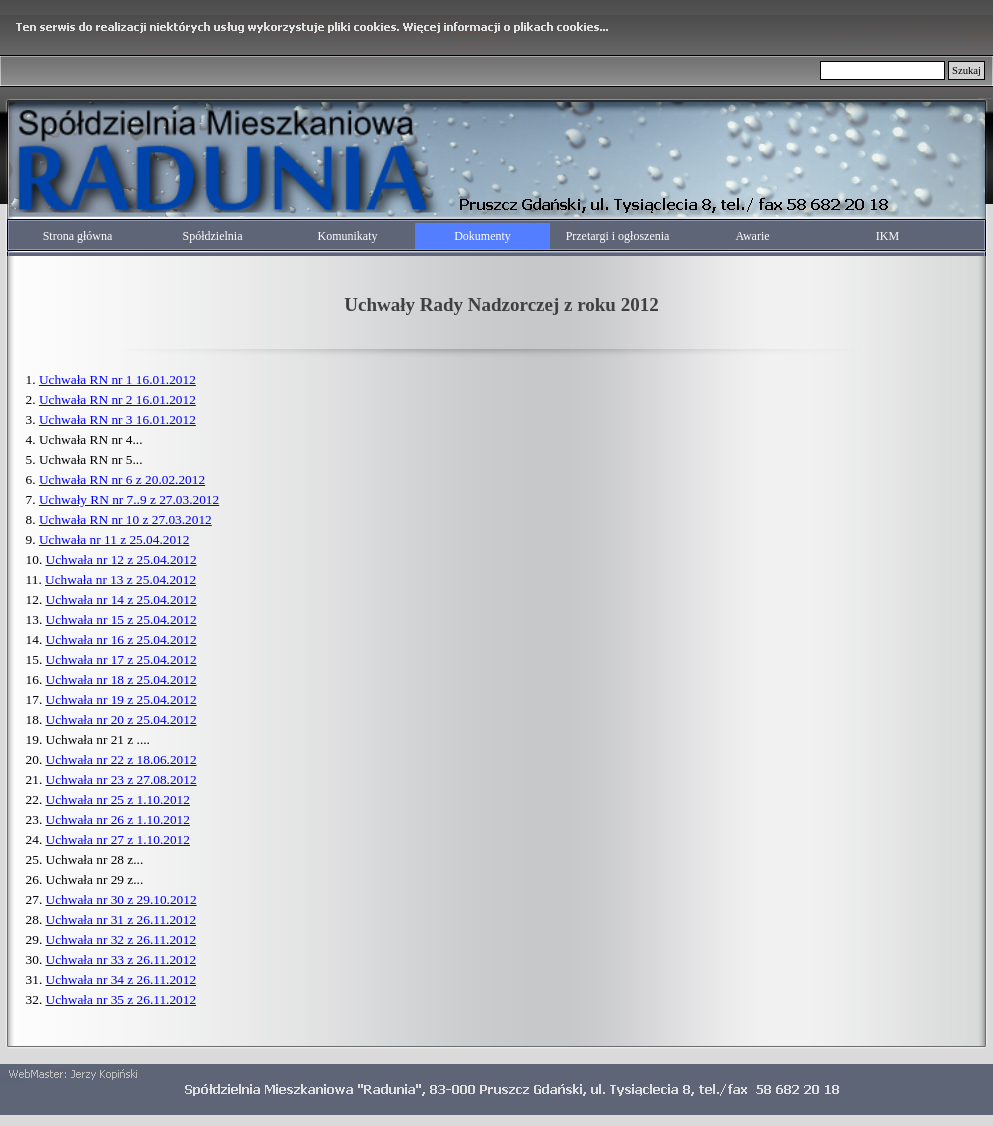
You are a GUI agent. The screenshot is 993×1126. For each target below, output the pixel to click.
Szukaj (966, 70)
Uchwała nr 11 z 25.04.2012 (114, 539)
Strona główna (78, 236)
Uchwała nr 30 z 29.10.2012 (121, 899)
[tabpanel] (502, 302)
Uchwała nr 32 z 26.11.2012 (121, 939)
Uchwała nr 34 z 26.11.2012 (121, 979)
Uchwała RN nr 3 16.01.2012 (117, 419)
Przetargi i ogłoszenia (618, 236)
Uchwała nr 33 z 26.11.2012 (121, 959)
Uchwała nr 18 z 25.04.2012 (121, 679)
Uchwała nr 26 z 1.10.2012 (118, 819)
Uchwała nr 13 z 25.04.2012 (120, 579)
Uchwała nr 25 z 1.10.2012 (118, 799)
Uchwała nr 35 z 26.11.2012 (121, 999)
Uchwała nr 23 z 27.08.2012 (121, 779)
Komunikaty (348, 236)
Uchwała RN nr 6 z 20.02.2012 (122, 479)
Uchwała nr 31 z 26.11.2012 (121, 919)
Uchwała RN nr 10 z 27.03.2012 (125, 519)
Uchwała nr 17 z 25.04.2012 (121, 659)
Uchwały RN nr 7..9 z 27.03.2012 (129, 499)
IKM (887, 236)
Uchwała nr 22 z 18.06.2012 (121, 759)
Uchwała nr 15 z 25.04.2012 (121, 619)
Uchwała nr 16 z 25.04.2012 (121, 639)
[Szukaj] (882, 70)
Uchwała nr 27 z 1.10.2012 (118, 839)
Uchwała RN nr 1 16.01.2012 (117, 379)
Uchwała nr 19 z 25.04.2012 (121, 699)
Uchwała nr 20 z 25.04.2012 (121, 719)
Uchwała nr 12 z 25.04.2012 (121, 559)
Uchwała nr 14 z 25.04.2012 (121, 599)
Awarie (752, 236)
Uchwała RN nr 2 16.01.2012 (117, 399)
